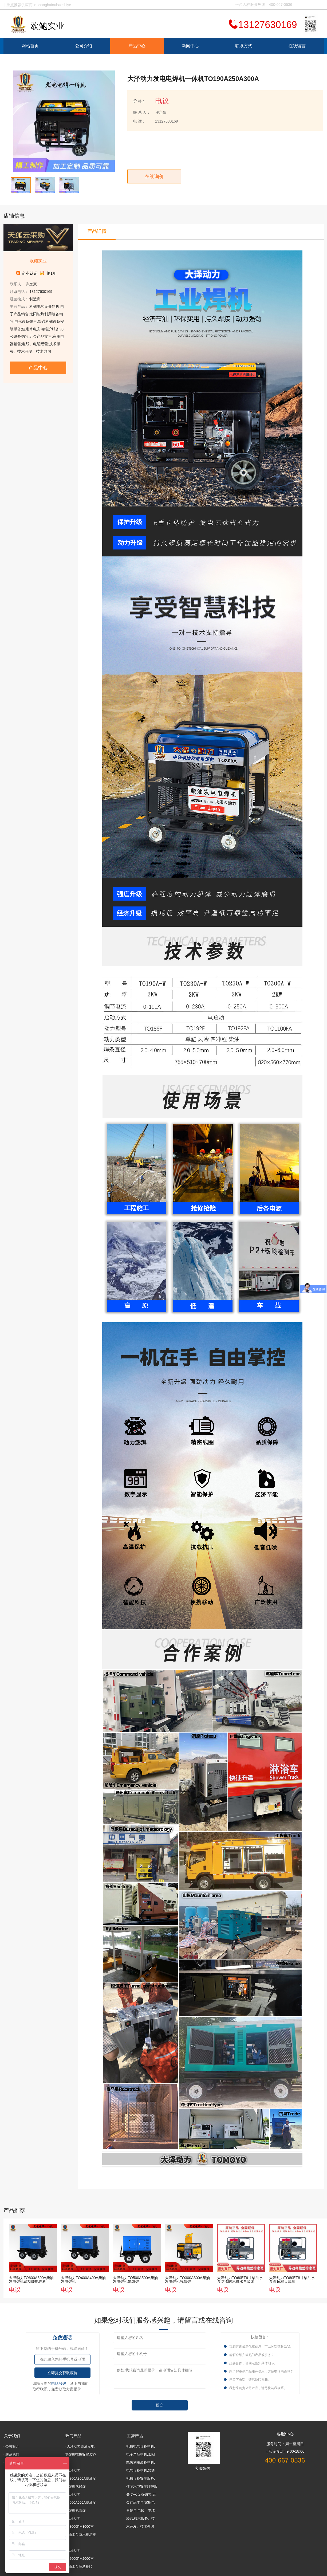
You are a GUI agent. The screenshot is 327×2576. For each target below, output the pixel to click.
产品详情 (97, 231)
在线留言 (297, 46)
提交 (159, 2405)
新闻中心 (190, 46)
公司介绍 (83, 46)
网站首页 (30, 46)
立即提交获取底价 (62, 2373)
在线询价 (154, 176)
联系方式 (243, 46)
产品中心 (136, 46)
